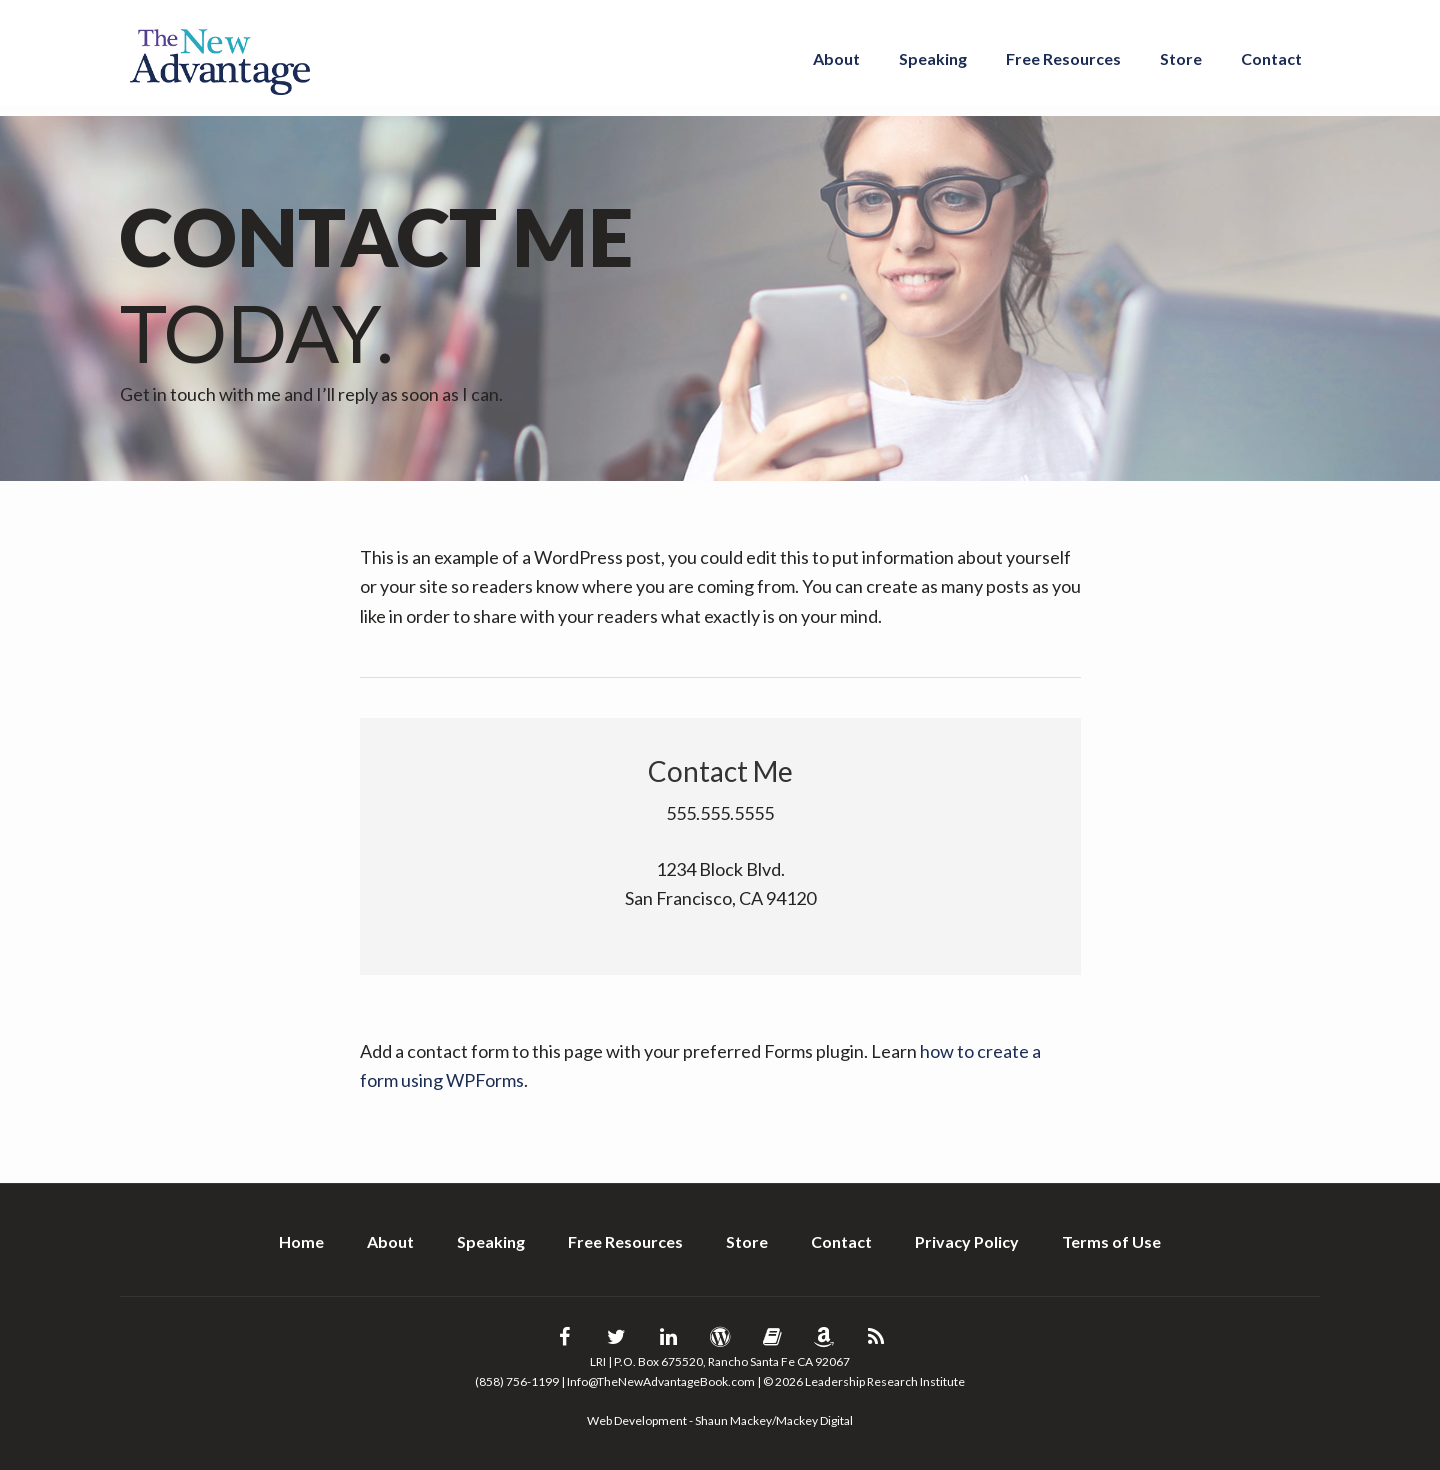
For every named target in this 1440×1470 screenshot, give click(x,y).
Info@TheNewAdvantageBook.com (661, 1381)
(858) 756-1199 (517, 1381)
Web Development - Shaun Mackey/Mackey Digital (720, 1420)
